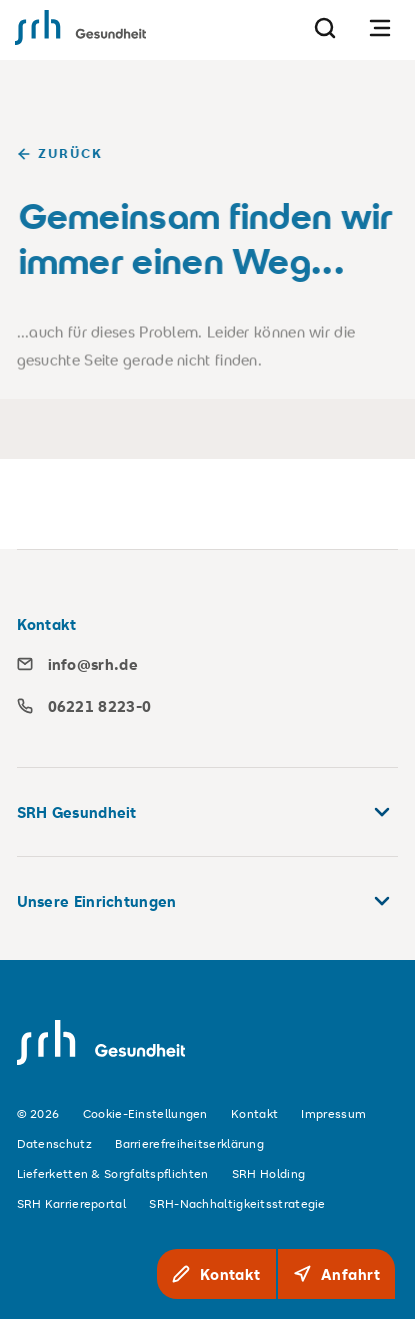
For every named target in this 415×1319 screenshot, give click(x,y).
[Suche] (325, 27)
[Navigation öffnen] (380, 27)
